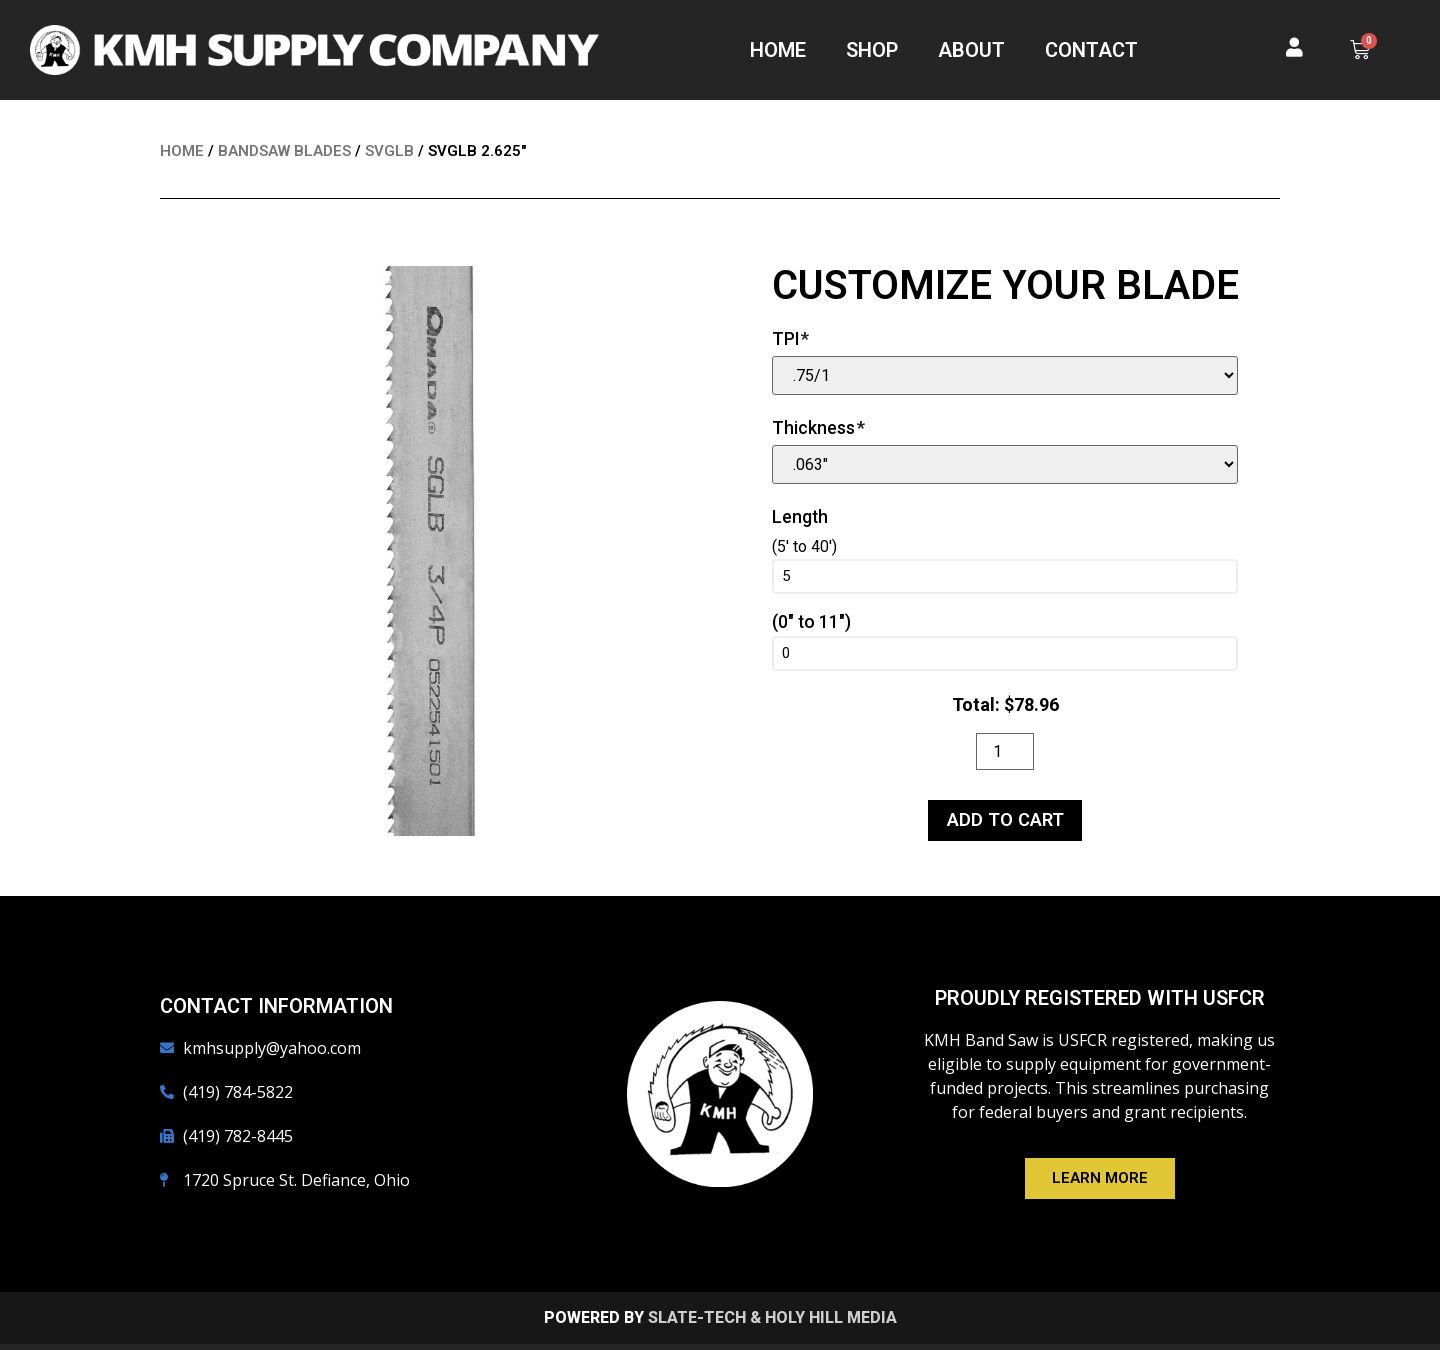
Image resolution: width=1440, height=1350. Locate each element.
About (971, 50)
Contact (1091, 50)
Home (778, 50)
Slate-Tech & (704, 1323)
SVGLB (389, 151)
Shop (872, 50)
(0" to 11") (811, 623)
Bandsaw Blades (284, 151)
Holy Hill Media (831, 1323)
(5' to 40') (804, 547)
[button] (1100, 1185)
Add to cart (1005, 825)
